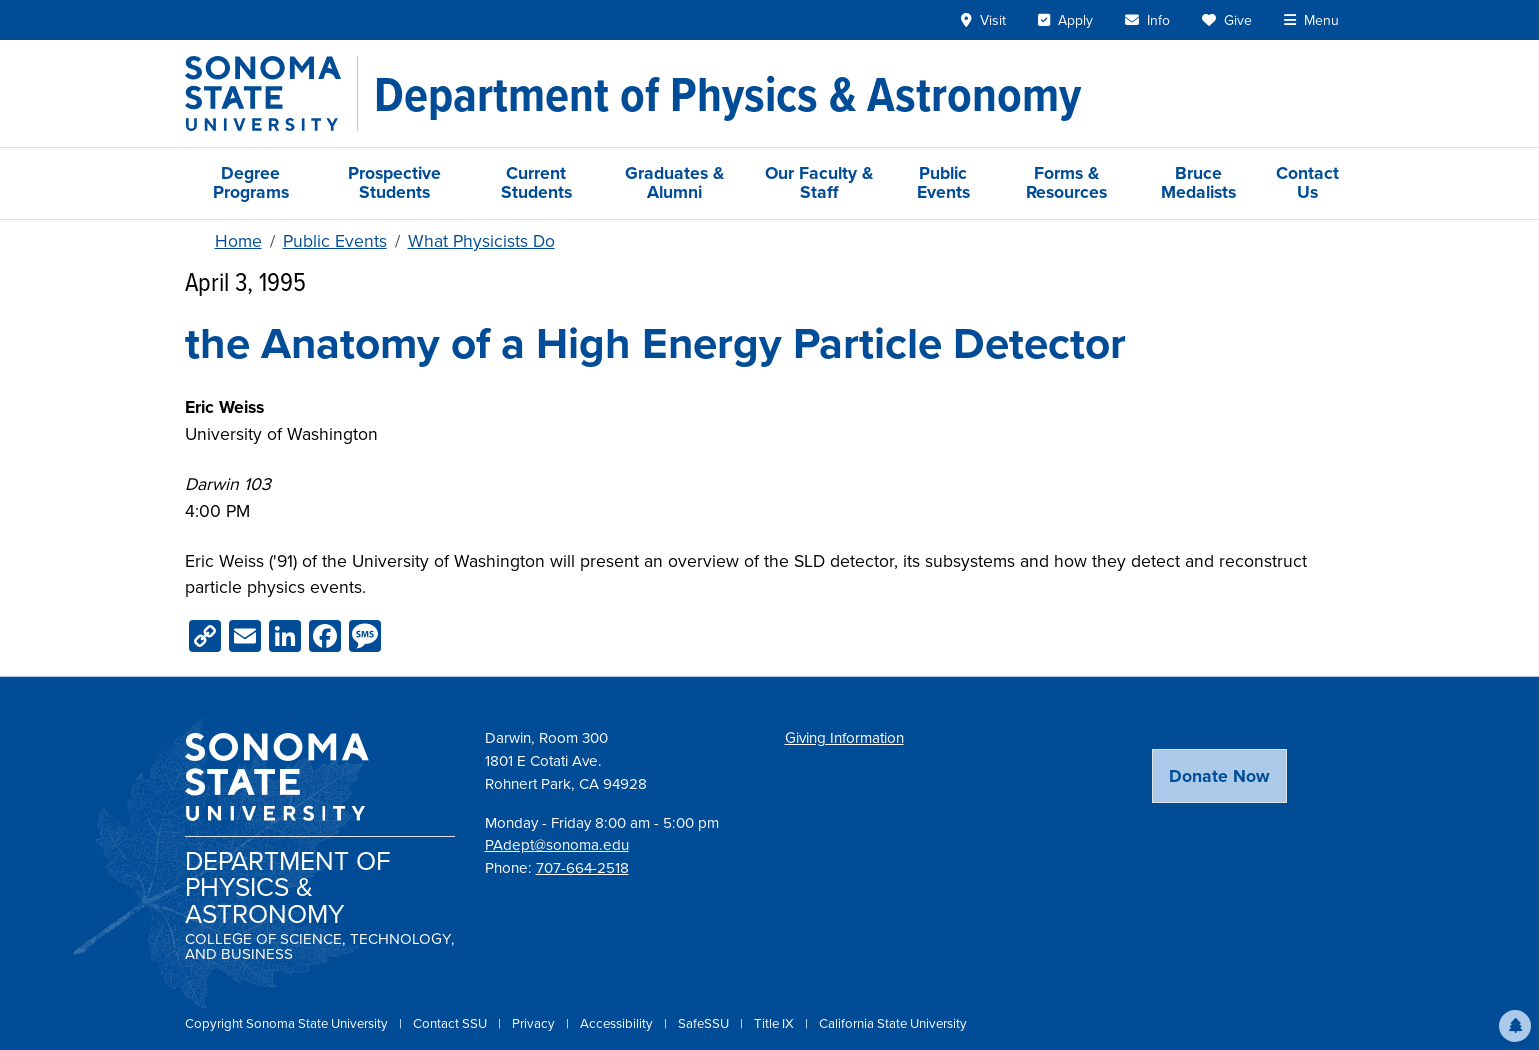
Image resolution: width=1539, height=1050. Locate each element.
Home (238, 241)
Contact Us (1307, 182)
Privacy (535, 1023)
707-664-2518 (582, 868)
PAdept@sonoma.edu (557, 845)
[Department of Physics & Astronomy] (727, 94)
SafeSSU (705, 1023)
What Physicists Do (481, 241)
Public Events (943, 182)
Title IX (775, 1023)
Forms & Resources (1066, 182)
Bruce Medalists (1198, 182)
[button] (1515, 1026)
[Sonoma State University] (271, 93)
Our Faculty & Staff (819, 182)
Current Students (536, 182)
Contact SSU (451, 1023)
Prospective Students (394, 182)
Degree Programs (251, 182)
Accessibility (618, 1023)
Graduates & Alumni (674, 182)
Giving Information (844, 738)
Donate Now (1219, 776)
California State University (893, 1023)
